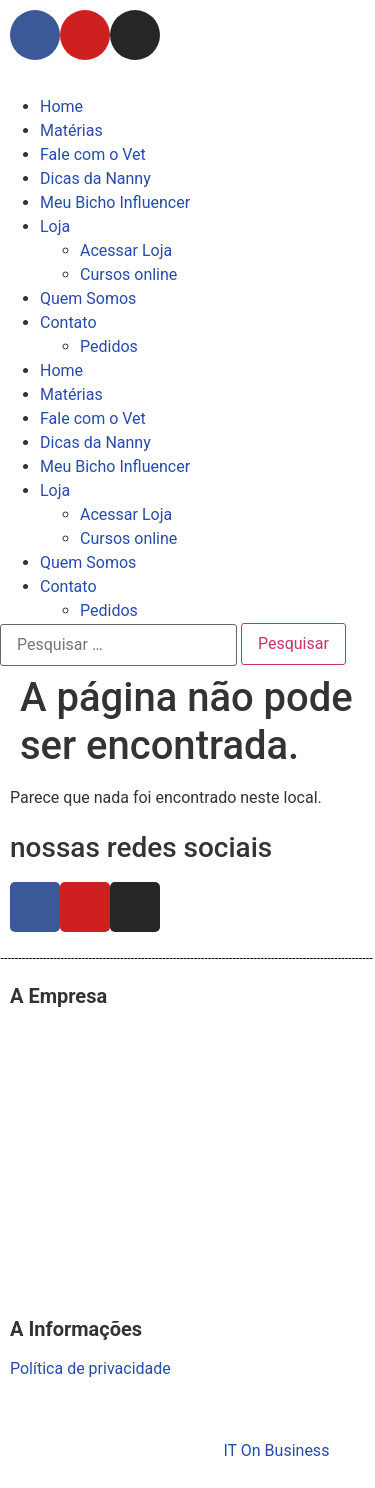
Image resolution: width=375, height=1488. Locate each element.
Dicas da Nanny (95, 178)
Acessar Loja (126, 250)
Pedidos (109, 346)
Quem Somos (88, 298)
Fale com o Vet (93, 154)
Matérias (71, 130)
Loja (55, 226)
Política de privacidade (90, 1368)
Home (61, 106)
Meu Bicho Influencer (115, 202)
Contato (68, 322)
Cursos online (128, 274)
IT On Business (276, 1450)
